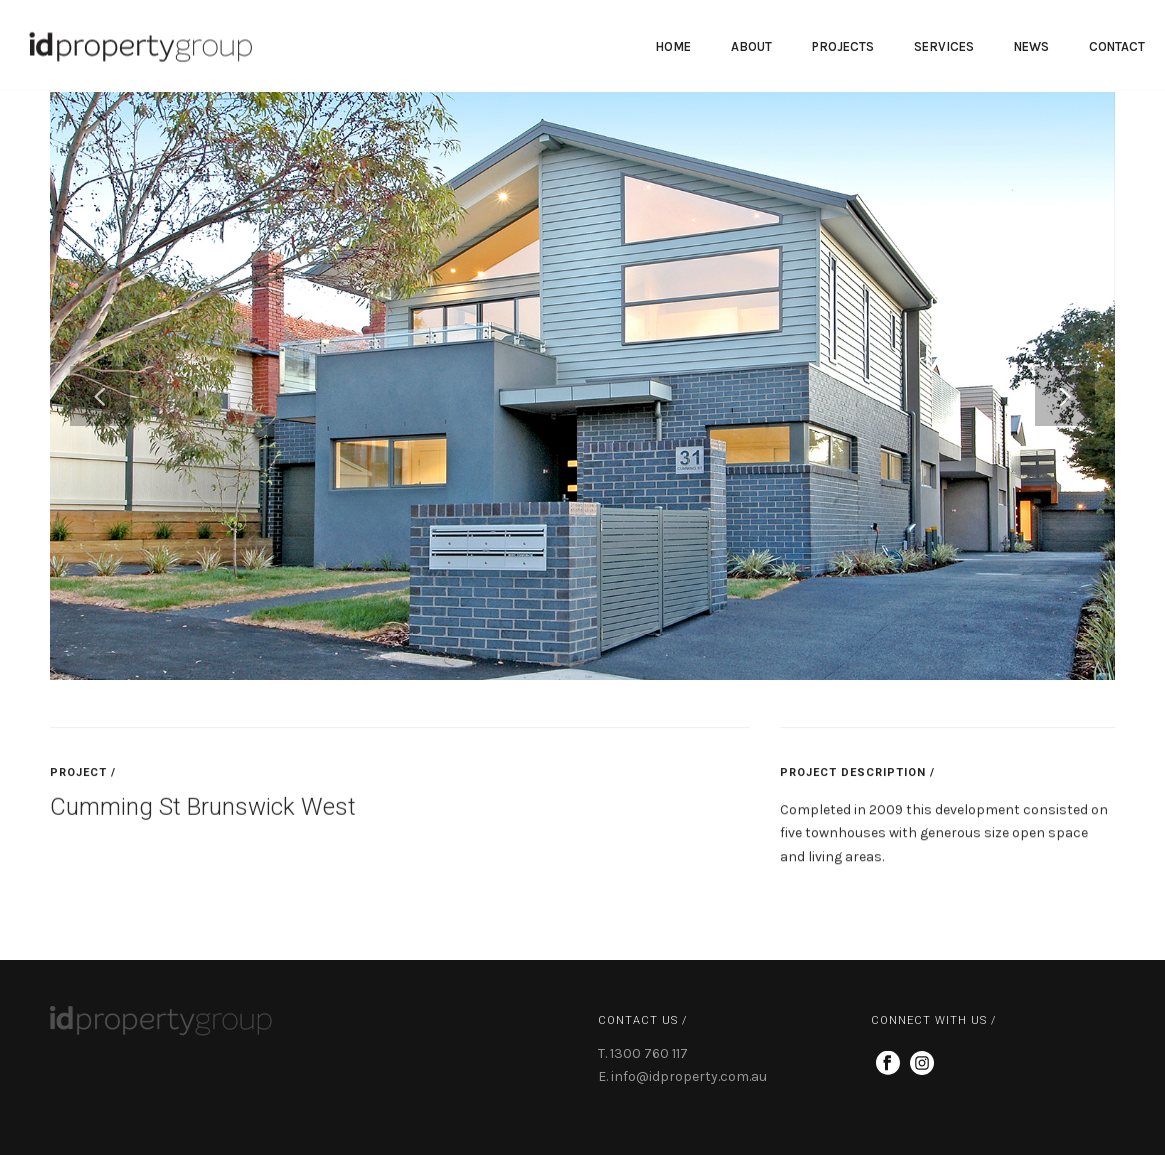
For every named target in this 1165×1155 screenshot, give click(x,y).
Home (673, 46)
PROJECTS (843, 46)
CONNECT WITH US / (933, 1020)
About (751, 46)
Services (944, 46)
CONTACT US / (642, 1020)
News (1031, 46)
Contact (1117, 46)
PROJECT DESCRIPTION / (857, 778)
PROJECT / (83, 778)
